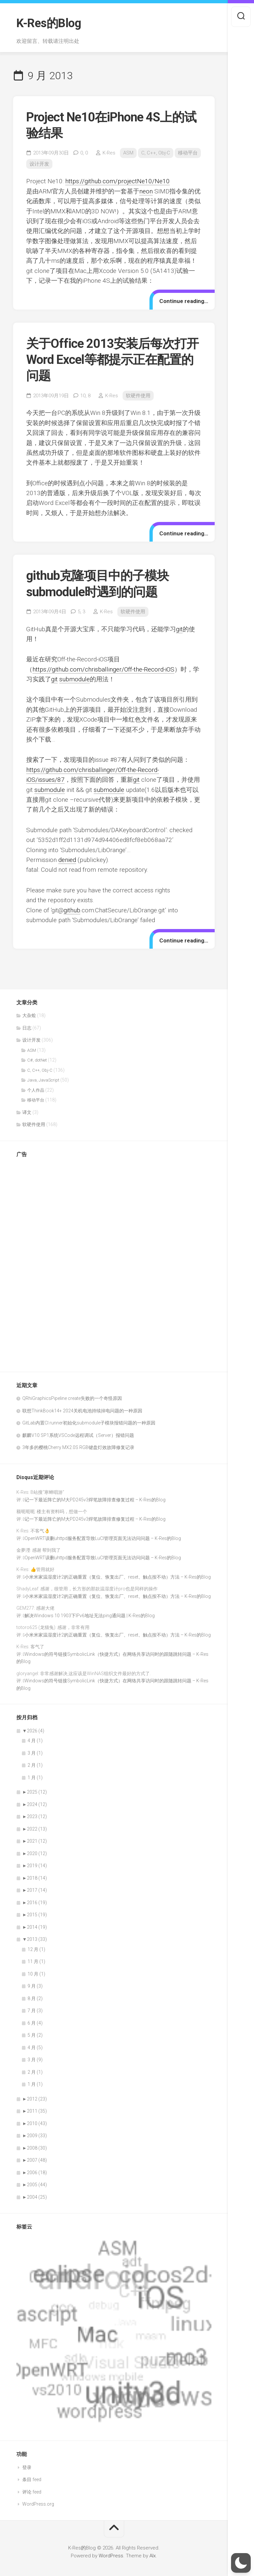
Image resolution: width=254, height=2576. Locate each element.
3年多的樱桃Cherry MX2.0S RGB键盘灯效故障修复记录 (78, 1447)
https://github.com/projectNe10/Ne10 (117, 181)
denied (67, 860)
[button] (241, 2563)
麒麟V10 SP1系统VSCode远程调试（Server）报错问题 (78, 1435)
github (72, 910)
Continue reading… (183, 301)
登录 (26, 2467)
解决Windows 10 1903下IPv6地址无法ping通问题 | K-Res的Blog (90, 1615)
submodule (74, 679)
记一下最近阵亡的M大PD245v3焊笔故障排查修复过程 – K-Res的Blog (95, 1499)
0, (84, 153)
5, (81, 612)
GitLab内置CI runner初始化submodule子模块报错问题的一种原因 (88, 1422)
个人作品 (35, 1090)
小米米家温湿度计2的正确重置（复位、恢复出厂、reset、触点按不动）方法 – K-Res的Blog (118, 1577)
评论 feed (31, 2492)
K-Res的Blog (48, 23)
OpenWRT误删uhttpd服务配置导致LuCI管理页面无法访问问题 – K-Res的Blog (103, 1538)
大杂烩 (29, 1015)
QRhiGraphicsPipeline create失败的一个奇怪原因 (72, 1398)
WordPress (111, 2556)
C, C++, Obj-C (155, 153)
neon (146, 191)
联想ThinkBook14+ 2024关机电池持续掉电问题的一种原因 (82, 1410)
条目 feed (31, 2479)
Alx (152, 2556)
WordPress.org (38, 2504)
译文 (26, 1112)
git (179, 629)
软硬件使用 (138, 396)
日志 (26, 1027)
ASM (128, 153)
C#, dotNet (37, 1060)
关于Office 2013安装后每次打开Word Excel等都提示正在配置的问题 (112, 359)
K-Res (109, 153)
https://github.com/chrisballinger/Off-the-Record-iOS (103, 669)
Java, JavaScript (43, 1080)
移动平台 (188, 153)
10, (85, 396)
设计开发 (39, 164)
